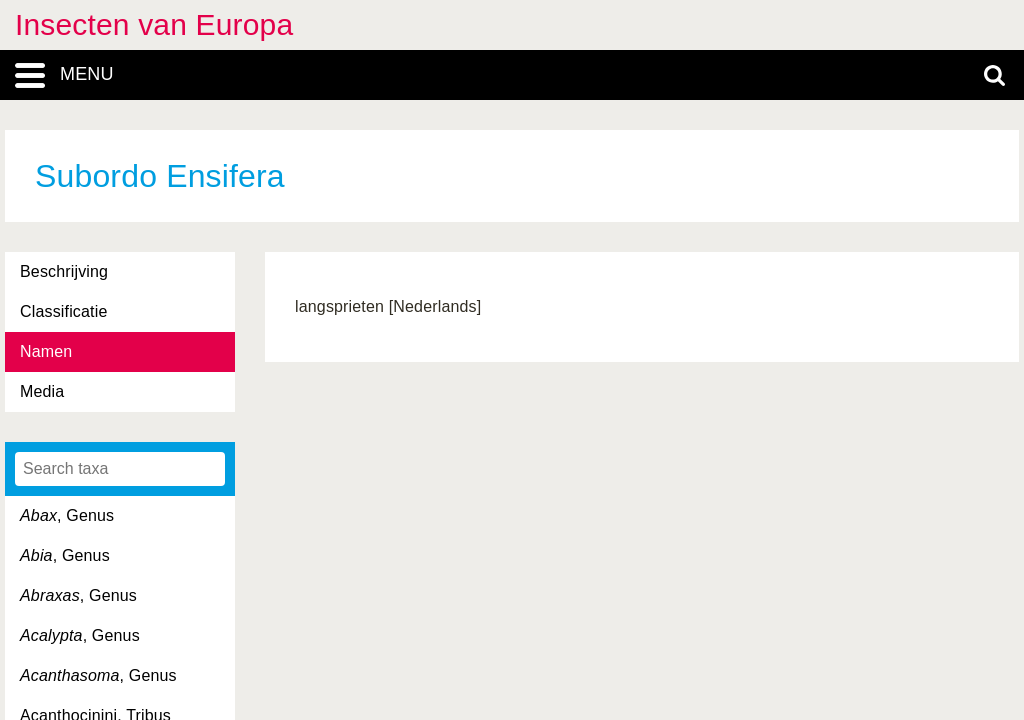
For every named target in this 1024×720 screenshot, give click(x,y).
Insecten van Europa (154, 24)
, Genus (67, 515)
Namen (46, 351)
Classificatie (63, 311)
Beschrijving (64, 271)
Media (42, 391)
